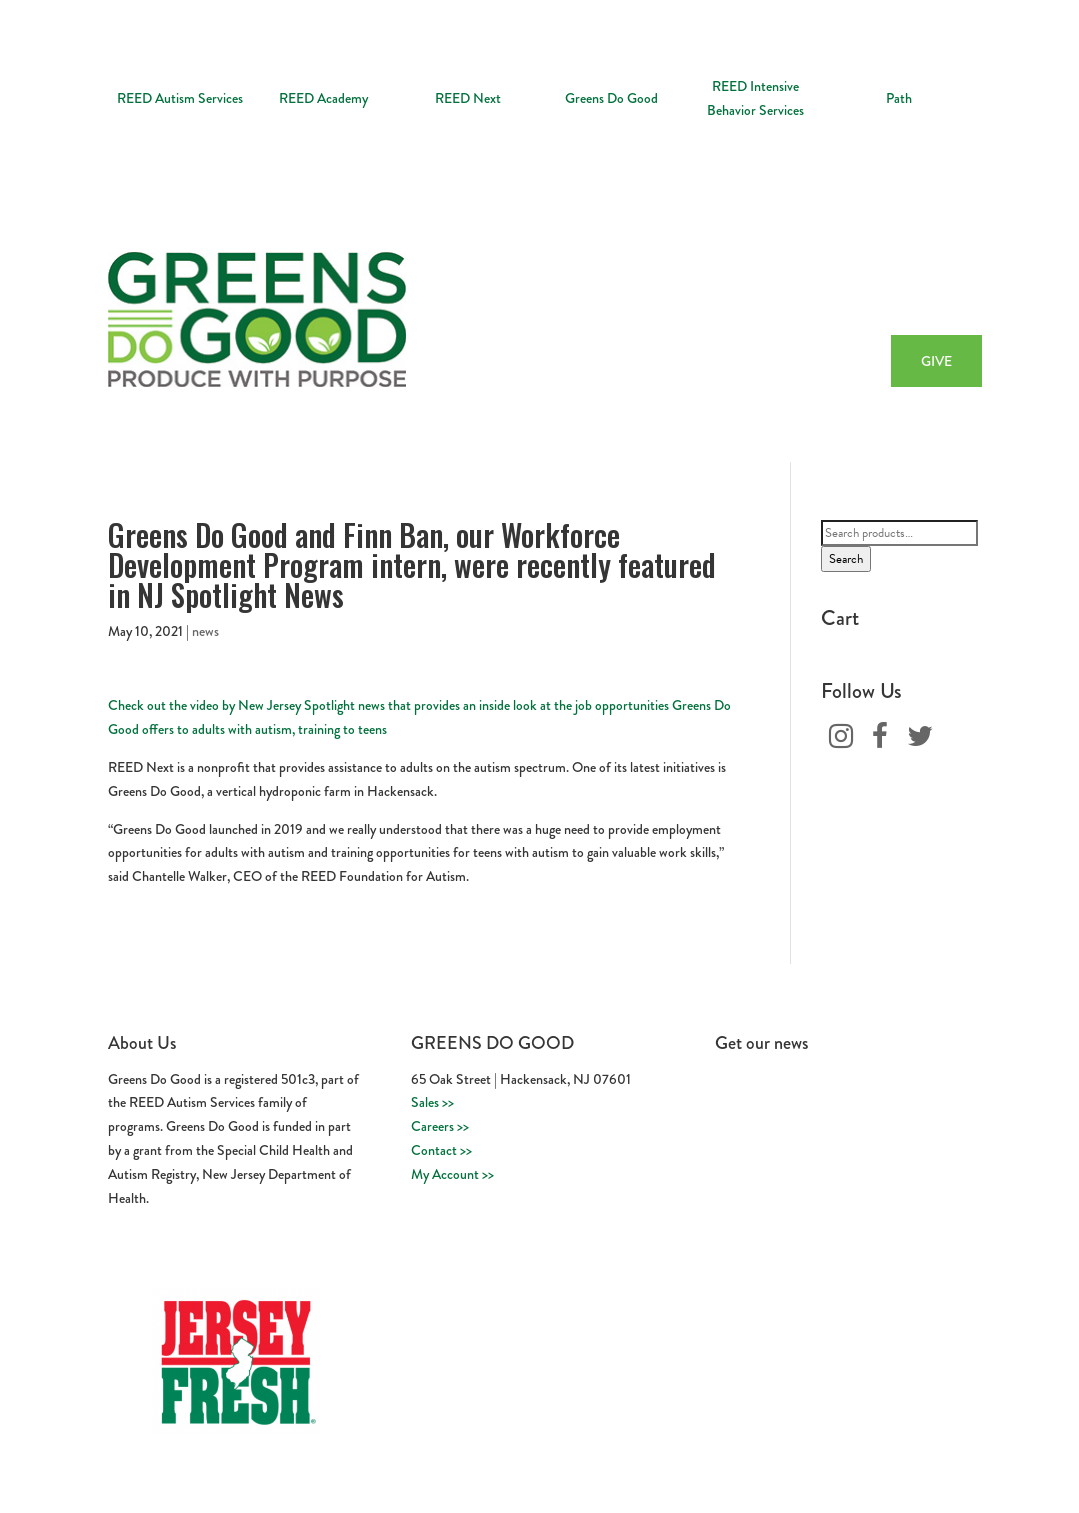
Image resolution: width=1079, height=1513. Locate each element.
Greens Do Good (611, 98)
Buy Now (925, 294)
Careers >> (440, 1126)
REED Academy (323, 98)
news (205, 631)
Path (899, 98)
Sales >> (432, 1102)
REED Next (468, 98)
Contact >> (441, 1150)
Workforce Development (744, 294)
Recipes (856, 294)
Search (846, 559)
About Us (607, 294)
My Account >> (452, 1174)
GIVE (936, 361)
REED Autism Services (180, 98)
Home (541, 294)
